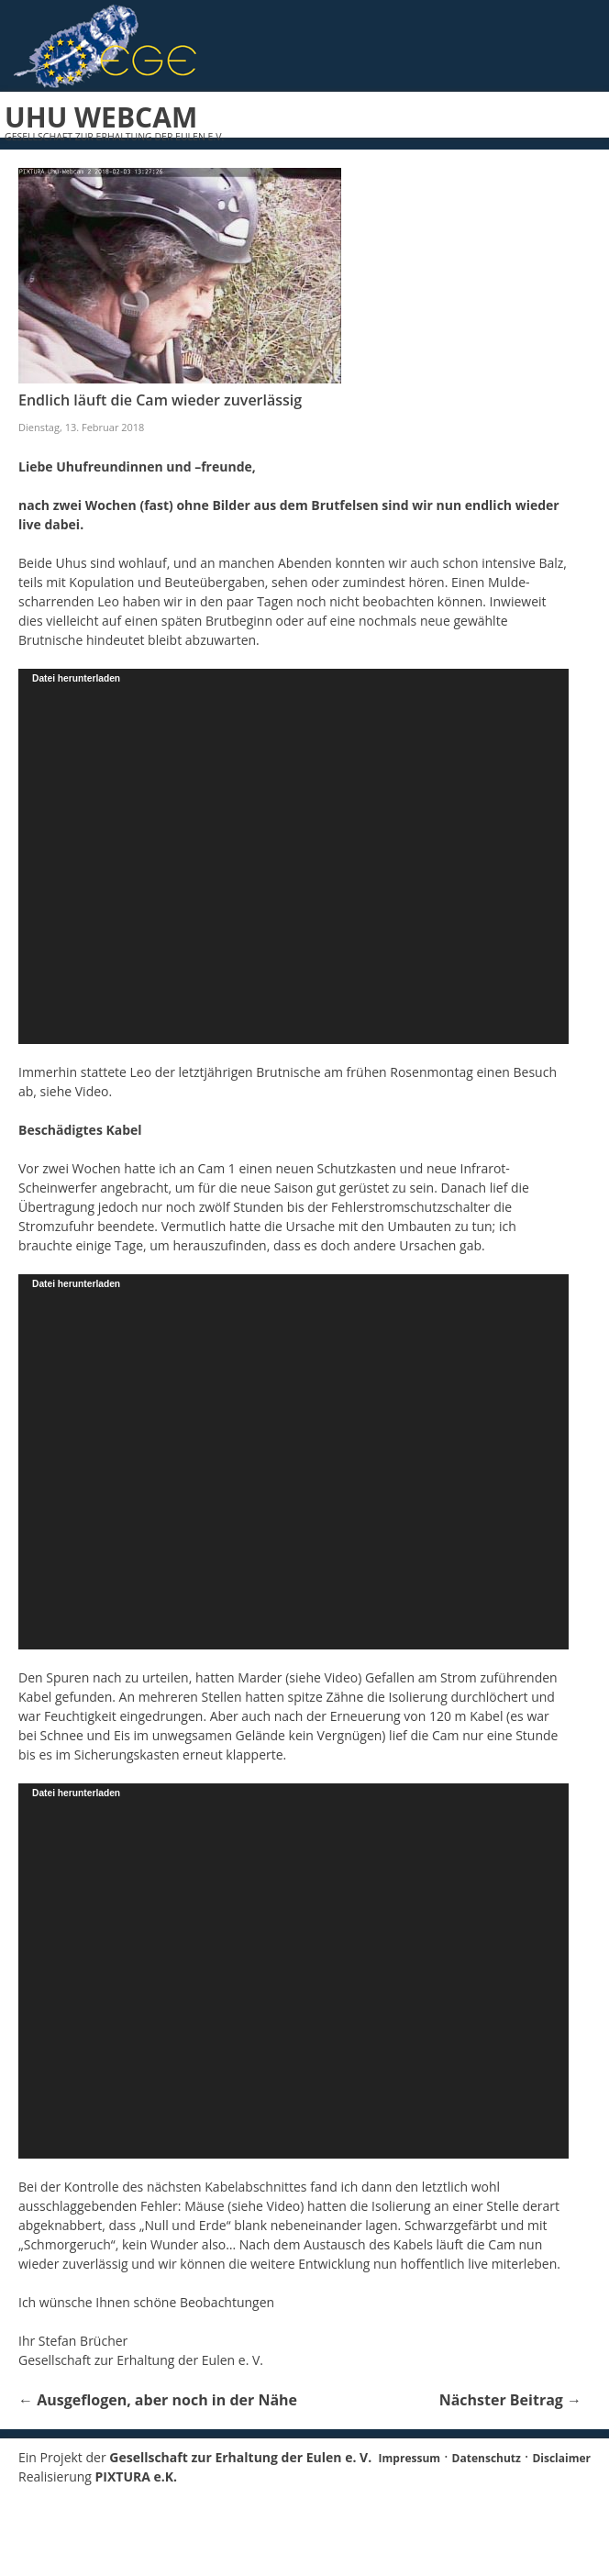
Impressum (410, 2458)
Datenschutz (486, 2458)
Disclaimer (561, 2458)
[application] (293, 856)
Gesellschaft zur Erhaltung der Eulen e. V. (240, 2457)
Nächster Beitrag (510, 2400)
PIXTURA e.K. (136, 2476)
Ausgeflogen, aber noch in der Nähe (157, 2400)
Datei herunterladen (76, 678)
